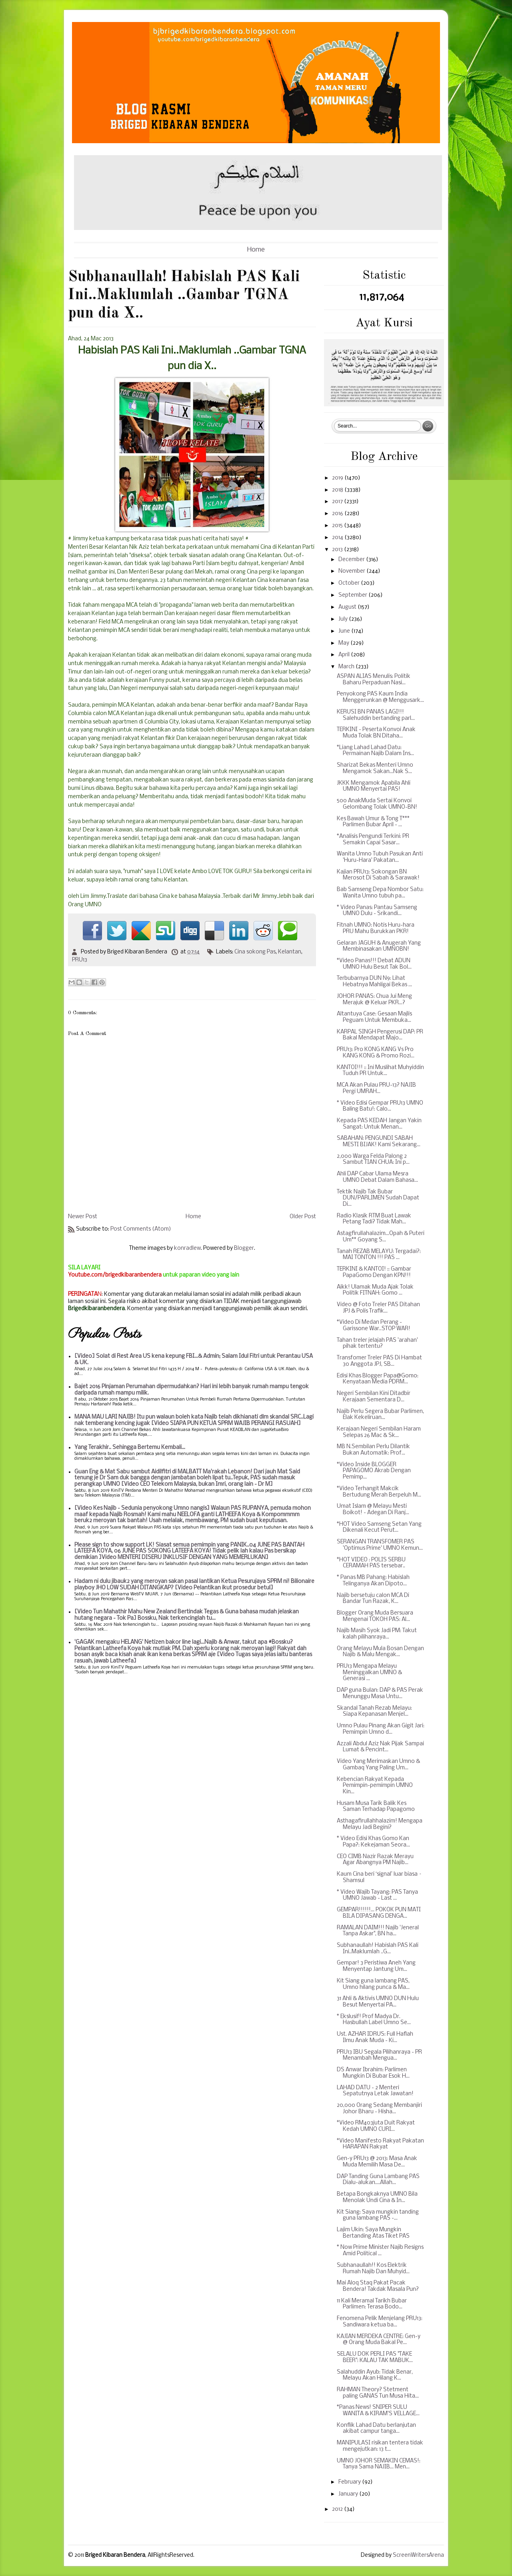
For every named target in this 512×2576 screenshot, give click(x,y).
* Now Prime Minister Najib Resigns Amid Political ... (380, 2250)
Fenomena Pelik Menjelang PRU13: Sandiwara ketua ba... (379, 2322)
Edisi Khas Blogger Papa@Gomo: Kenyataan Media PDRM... (377, 1379)
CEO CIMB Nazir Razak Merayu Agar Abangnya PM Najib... (375, 1860)
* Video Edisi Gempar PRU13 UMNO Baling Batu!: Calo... (380, 1106)
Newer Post (82, 1217)
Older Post (303, 1217)
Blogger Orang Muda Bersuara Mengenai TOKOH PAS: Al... (375, 1616)
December (352, 560)
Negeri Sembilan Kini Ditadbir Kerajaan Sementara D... (373, 1397)
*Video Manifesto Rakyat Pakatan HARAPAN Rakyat (380, 2144)
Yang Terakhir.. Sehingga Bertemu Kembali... (129, 1448)
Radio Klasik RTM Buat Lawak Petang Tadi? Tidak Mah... (374, 1219)
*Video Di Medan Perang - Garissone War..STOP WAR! (373, 1325)
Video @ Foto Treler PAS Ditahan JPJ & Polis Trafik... (378, 1308)
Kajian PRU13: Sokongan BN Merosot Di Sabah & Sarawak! (378, 875)
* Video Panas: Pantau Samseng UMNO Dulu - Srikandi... (377, 911)
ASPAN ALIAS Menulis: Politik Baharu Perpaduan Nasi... (373, 679)
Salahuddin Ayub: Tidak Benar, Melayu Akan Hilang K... (375, 2375)
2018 (338, 490)
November (352, 571)
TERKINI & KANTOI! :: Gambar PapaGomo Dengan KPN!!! (374, 1272)
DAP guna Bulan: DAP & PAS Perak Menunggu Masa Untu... (380, 1693)
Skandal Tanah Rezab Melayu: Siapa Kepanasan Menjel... (374, 1711)
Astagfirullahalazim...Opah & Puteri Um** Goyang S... (380, 1237)
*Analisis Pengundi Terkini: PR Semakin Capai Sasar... (373, 839)
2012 (338, 2509)
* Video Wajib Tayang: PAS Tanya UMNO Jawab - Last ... (377, 1895)
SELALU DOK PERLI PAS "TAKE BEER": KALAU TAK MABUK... (375, 2357)
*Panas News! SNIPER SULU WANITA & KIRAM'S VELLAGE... (378, 2410)
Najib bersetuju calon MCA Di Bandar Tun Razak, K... (373, 1599)
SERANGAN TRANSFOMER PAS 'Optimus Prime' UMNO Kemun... (380, 1545)
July (343, 619)
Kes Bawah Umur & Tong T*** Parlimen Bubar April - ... (373, 822)
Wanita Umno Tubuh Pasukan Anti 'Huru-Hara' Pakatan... (380, 857)
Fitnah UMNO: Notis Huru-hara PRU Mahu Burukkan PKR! (375, 928)
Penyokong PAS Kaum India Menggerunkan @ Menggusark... (380, 697)
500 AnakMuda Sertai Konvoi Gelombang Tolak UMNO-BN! (377, 804)
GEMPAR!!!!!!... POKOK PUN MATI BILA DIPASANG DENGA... (379, 1913)
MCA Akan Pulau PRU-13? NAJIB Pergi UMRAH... (376, 1088)
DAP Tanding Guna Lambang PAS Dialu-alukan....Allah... (378, 2180)
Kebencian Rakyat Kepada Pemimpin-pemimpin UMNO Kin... (375, 1786)
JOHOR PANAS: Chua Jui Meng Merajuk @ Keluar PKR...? (374, 999)
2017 (338, 502)
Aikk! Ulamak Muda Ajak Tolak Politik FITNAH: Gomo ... (375, 1290)
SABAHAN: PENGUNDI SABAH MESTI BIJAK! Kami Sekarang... (378, 1141)
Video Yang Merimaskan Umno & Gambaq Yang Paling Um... (378, 1765)
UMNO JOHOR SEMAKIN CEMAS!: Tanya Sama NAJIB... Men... (378, 2464)
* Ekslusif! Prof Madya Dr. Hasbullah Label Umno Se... (374, 2020)
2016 (338, 514)
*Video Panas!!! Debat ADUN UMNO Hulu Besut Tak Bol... (374, 964)
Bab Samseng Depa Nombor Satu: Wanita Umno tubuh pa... (380, 893)
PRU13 (79, 960)
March (347, 667)
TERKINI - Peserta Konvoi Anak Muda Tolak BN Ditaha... (376, 733)
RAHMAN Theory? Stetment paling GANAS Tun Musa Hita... (378, 2393)
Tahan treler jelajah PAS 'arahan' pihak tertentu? (377, 1343)
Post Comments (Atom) (140, 1229)
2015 (338, 526)
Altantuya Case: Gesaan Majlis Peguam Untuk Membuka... (374, 1017)
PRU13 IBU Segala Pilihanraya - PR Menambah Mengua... (379, 2055)
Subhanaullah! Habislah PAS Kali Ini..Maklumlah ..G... (377, 1948)
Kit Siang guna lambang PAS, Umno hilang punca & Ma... (373, 1984)
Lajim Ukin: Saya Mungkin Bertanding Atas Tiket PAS (373, 2233)
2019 (338, 478)
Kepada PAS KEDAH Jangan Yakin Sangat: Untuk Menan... (379, 1124)
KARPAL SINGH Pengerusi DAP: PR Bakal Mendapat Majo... (380, 1035)
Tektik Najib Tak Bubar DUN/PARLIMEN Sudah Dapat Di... (378, 1198)
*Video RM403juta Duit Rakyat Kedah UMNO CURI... (376, 2126)
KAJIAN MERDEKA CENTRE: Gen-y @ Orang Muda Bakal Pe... (378, 2340)
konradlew (187, 1248)
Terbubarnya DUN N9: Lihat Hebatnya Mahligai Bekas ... (374, 981)
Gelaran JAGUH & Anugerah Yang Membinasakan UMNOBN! (379, 946)
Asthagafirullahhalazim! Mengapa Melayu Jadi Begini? (379, 1824)
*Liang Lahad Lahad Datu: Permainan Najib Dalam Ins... (375, 751)
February (350, 2482)
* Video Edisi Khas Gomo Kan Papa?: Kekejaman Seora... (373, 1842)
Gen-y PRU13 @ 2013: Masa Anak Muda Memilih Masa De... (377, 2162)
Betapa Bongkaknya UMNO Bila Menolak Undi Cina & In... (377, 2197)
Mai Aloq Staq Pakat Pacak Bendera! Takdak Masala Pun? (378, 2286)
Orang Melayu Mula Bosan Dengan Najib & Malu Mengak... (380, 1652)
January (348, 2494)
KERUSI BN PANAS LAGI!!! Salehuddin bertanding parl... (376, 715)
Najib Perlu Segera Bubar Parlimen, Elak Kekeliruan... (380, 1415)
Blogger (244, 1248)
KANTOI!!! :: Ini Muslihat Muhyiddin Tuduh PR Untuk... (380, 1071)
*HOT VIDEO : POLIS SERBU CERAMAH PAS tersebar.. (371, 1563)
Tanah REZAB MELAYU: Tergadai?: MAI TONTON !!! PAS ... (379, 1255)
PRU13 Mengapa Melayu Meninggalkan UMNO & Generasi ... (369, 1672)
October (349, 583)
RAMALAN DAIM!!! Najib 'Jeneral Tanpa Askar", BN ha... (378, 1931)
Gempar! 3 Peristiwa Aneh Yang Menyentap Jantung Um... (376, 1966)
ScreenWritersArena (418, 2555)
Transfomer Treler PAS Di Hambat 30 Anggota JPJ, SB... (379, 1361)
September (353, 595)
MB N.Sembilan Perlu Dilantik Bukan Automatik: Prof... (373, 1450)
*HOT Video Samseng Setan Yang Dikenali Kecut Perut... (379, 1527)
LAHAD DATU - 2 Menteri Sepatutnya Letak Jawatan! (375, 2091)
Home (256, 249)
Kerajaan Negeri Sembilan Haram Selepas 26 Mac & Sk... (379, 1432)
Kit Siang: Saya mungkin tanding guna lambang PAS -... (378, 2215)
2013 (338, 550)
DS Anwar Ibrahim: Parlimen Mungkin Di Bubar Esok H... (373, 2073)
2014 (338, 538)
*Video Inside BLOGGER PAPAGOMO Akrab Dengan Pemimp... (374, 1471)
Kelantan (289, 952)
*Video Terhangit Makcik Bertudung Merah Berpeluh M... (379, 1492)
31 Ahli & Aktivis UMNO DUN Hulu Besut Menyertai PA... (378, 2002)
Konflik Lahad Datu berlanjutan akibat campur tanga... (376, 2428)
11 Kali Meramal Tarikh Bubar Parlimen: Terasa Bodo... (372, 2304)
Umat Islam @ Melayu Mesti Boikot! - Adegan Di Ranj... (373, 1509)
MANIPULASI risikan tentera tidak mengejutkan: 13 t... (380, 2446)
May (344, 643)
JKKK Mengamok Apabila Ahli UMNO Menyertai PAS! (373, 786)
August (348, 607)
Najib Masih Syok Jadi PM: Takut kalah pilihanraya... (377, 1634)
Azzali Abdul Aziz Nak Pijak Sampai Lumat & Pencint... (380, 1747)
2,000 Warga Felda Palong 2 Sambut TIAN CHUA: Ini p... (373, 1159)
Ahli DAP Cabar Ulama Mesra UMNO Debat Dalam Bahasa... (377, 1177)
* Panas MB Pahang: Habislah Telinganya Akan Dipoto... (373, 1581)
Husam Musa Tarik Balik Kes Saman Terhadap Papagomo (376, 1807)
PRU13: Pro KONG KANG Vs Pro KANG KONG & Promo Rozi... (375, 1053)
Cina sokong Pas (255, 952)
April (344, 655)
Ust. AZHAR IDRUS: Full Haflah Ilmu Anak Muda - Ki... (375, 2037)
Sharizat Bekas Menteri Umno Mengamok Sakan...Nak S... (375, 768)
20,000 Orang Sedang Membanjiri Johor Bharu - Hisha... (379, 2108)
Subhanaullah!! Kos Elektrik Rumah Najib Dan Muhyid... (373, 2268)
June (344, 631)
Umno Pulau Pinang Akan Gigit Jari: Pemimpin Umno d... (380, 1729)
